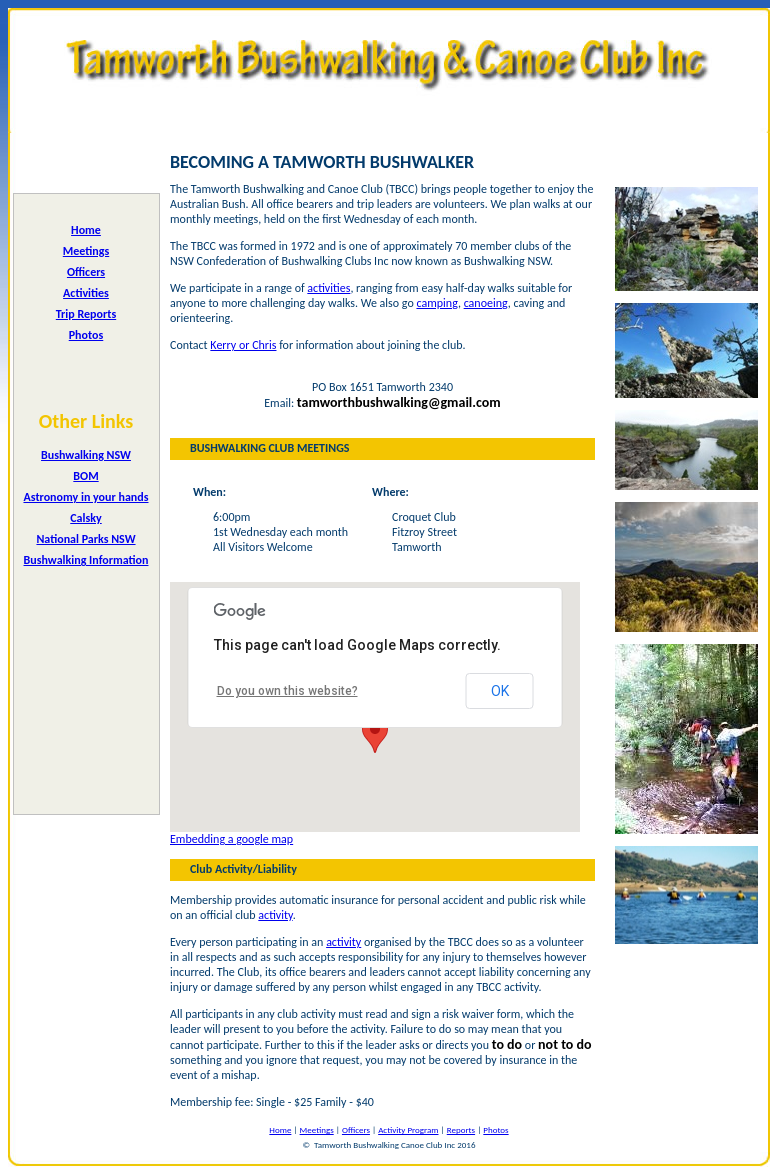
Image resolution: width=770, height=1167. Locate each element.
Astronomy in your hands (85, 497)
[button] (375, 734)
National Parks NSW (85, 539)
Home (86, 230)
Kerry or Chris (243, 345)
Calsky (85, 518)
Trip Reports (86, 314)
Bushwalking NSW (86, 455)
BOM (85, 476)
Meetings (86, 251)
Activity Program (408, 1129)
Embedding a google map (231, 839)
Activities (86, 293)
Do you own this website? (287, 691)
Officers (86, 272)
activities (328, 288)
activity (275, 915)
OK (500, 691)
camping (436, 303)
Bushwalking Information (86, 560)
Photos (86, 335)
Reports (461, 1129)
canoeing (486, 303)
